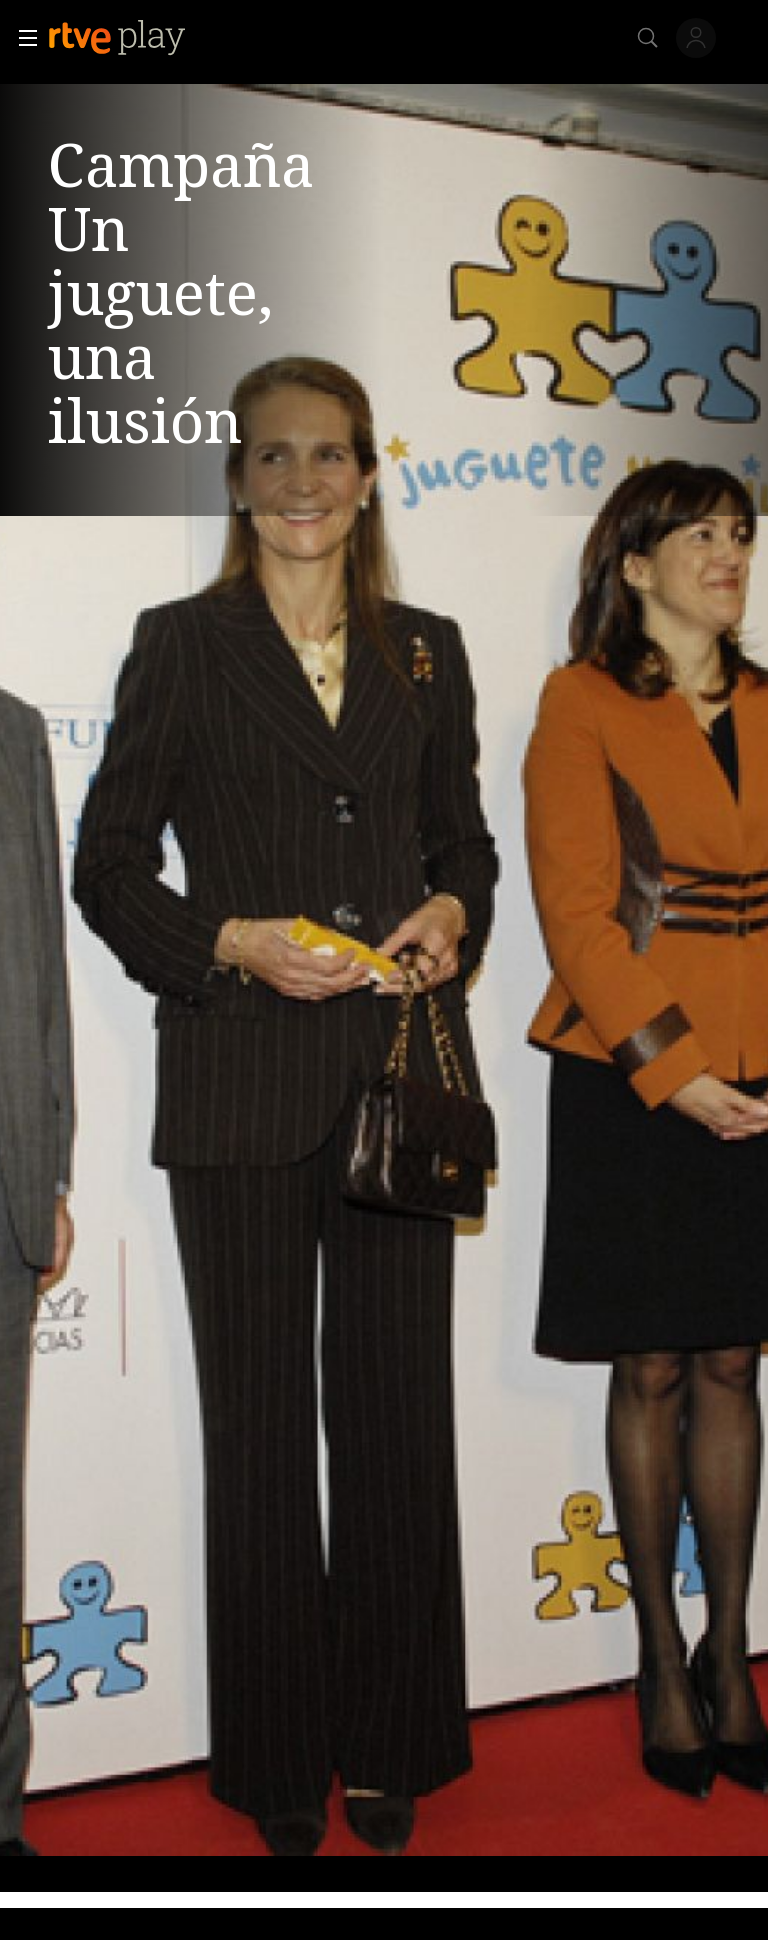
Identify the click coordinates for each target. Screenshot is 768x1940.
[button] (22, 38)
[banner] (133, 38)
